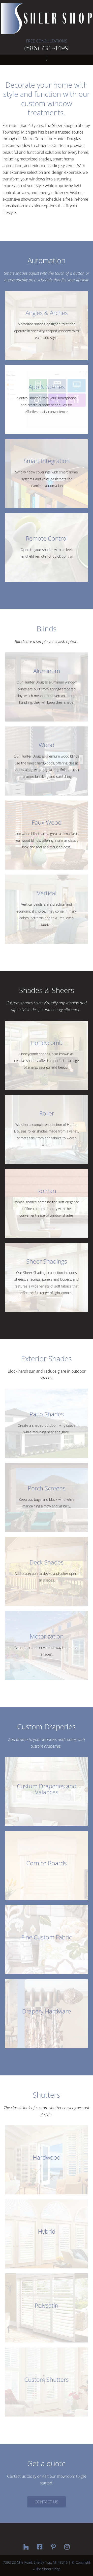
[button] (46, 59)
